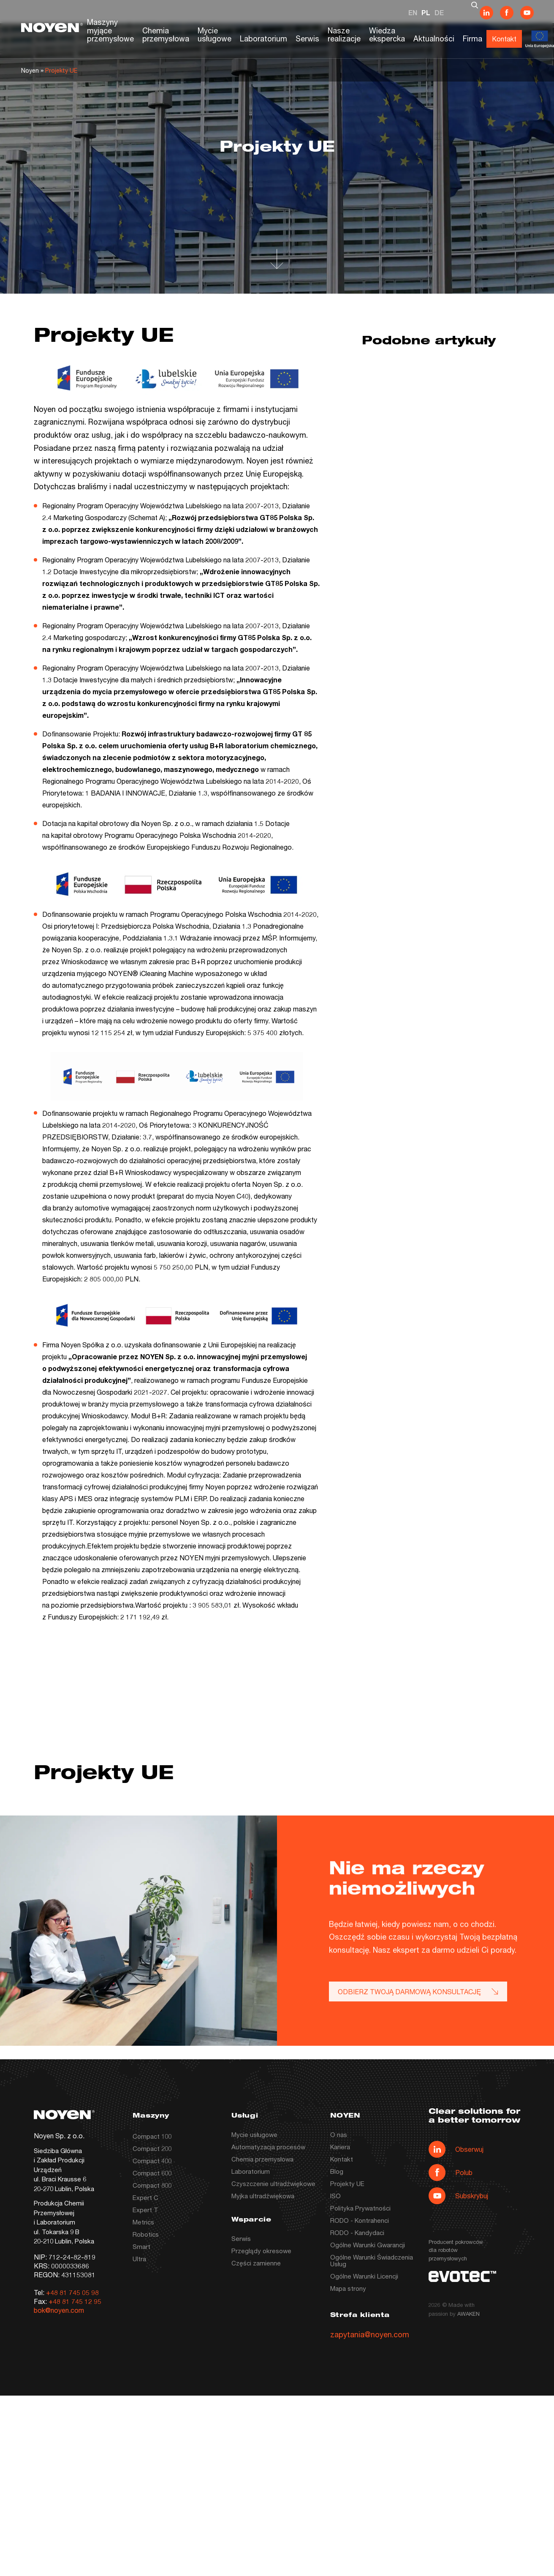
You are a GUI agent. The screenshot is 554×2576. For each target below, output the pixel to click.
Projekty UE (347, 2183)
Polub (451, 2172)
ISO (335, 2196)
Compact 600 (152, 2173)
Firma (472, 38)
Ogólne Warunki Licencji (364, 2276)
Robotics (146, 2234)
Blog (336, 2171)
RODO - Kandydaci (357, 2232)
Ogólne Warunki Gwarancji (367, 2245)
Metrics (143, 2222)
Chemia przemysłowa (165, 35)
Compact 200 (152, 2148)
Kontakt (504, 39)
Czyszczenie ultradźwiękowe (273, 2183)
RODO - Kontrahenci (359, 2220)
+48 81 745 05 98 (72, 2292)
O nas (338, 2134)
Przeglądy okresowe (261, 2250)
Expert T (145, 2209)
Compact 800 (152, 2185)
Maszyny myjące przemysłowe (110, 30)
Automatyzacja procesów (268, 2147)
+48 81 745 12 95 (75, 2301)
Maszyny (151, 2116)
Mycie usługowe (214, 35)
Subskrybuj (458, 2195)
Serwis (307, 38)
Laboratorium (263, 38)
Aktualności (433, 38)
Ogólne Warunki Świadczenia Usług (371, 2260)
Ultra (139, 2259)
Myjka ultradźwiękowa (262, 2196)
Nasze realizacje (344, 35)
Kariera (340, 2147)
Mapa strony (348, 2288)
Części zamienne (256, 2263)
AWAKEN (468, 2313)
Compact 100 (152, 2136)
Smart (141, 2246)
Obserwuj (456, 2149)
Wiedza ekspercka (387, 35)
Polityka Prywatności (360, 2208)
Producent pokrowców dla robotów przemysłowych (456, 2250)
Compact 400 (152, 2160)
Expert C (145, 2197)
